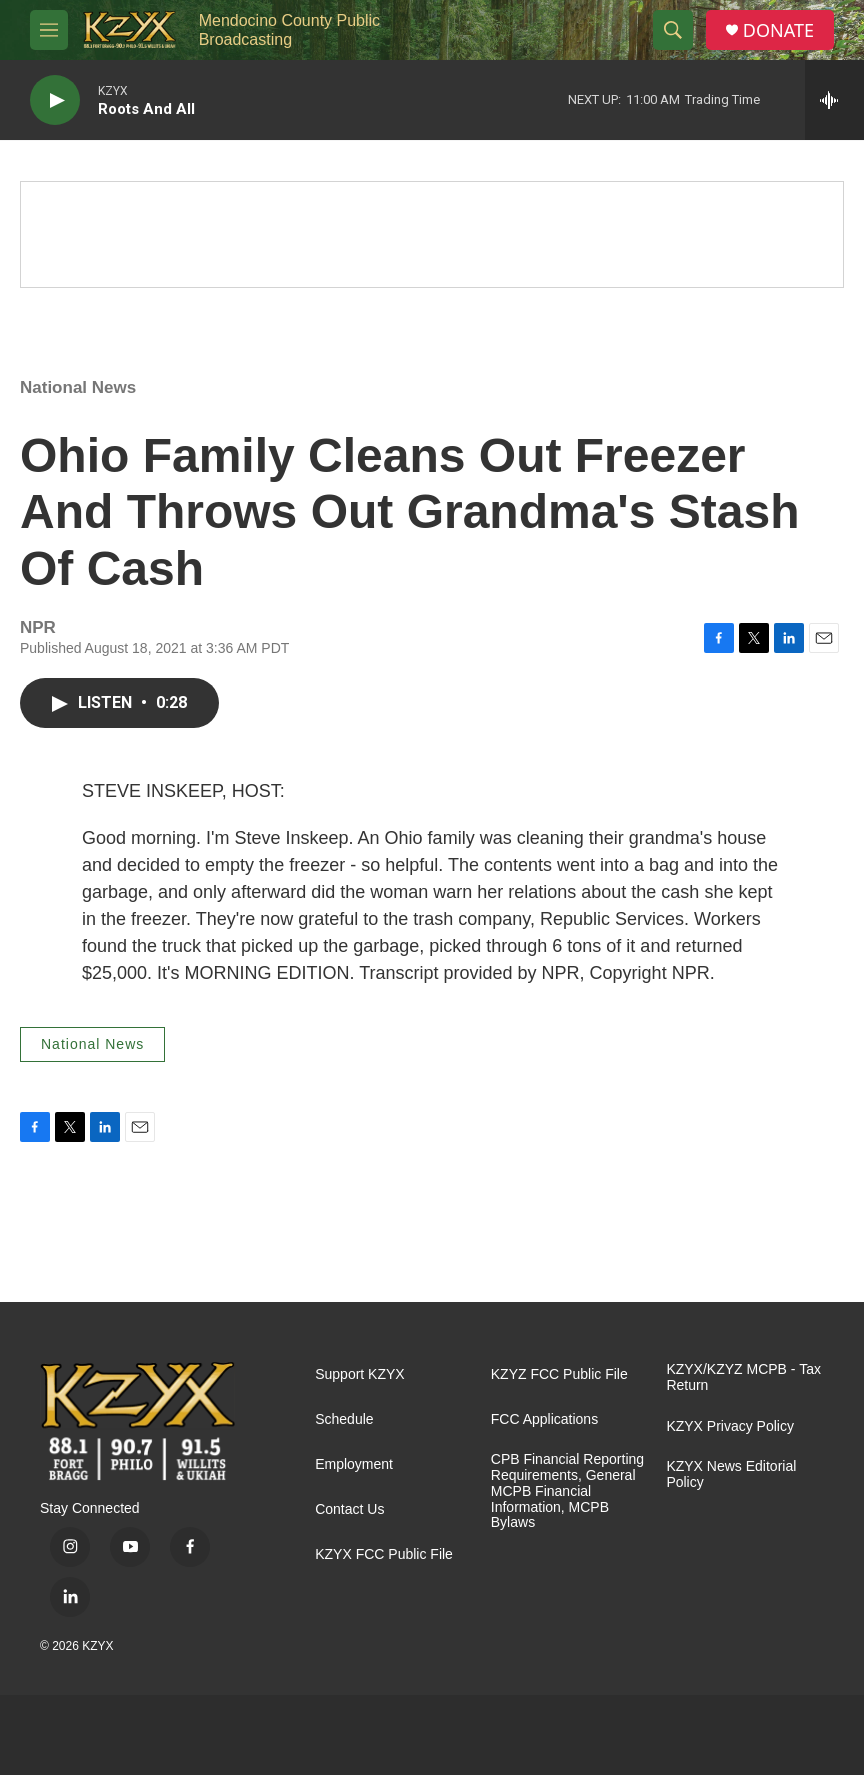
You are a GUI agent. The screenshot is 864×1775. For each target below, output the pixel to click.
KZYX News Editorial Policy (731, 1474)
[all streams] (834, 100)
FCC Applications (544, 1419)
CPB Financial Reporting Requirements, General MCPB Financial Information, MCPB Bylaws (567, 1491)
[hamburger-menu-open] (49, 30)
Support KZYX (360, 1374)
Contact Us (349, 1509)
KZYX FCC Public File (384, 1554)
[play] (55, 100)
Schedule (344, 1419)
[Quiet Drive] (432, 234)
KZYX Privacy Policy (730, 1426)
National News (78, 387)
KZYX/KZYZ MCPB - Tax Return (743, 1377)
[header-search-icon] (673, 30)
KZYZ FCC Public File (559, 1374)
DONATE (778, 30)
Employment (354, 1464)
